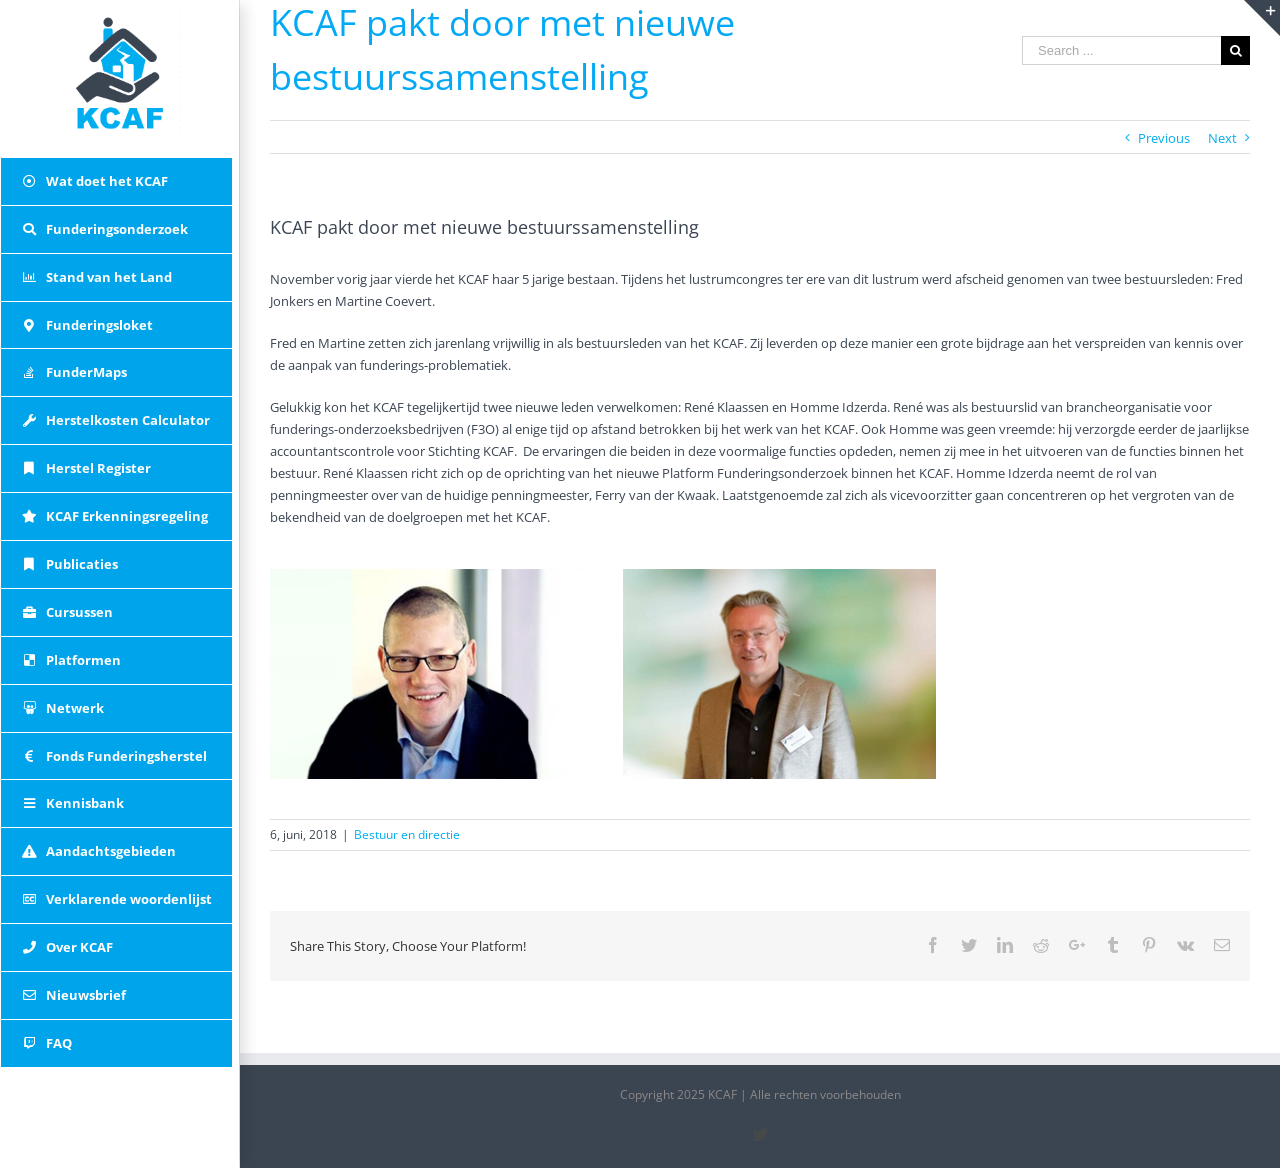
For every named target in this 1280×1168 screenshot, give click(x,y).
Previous (1164, 138)
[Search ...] (1121, 50)
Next (1222, 138)
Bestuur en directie (407, 834)
